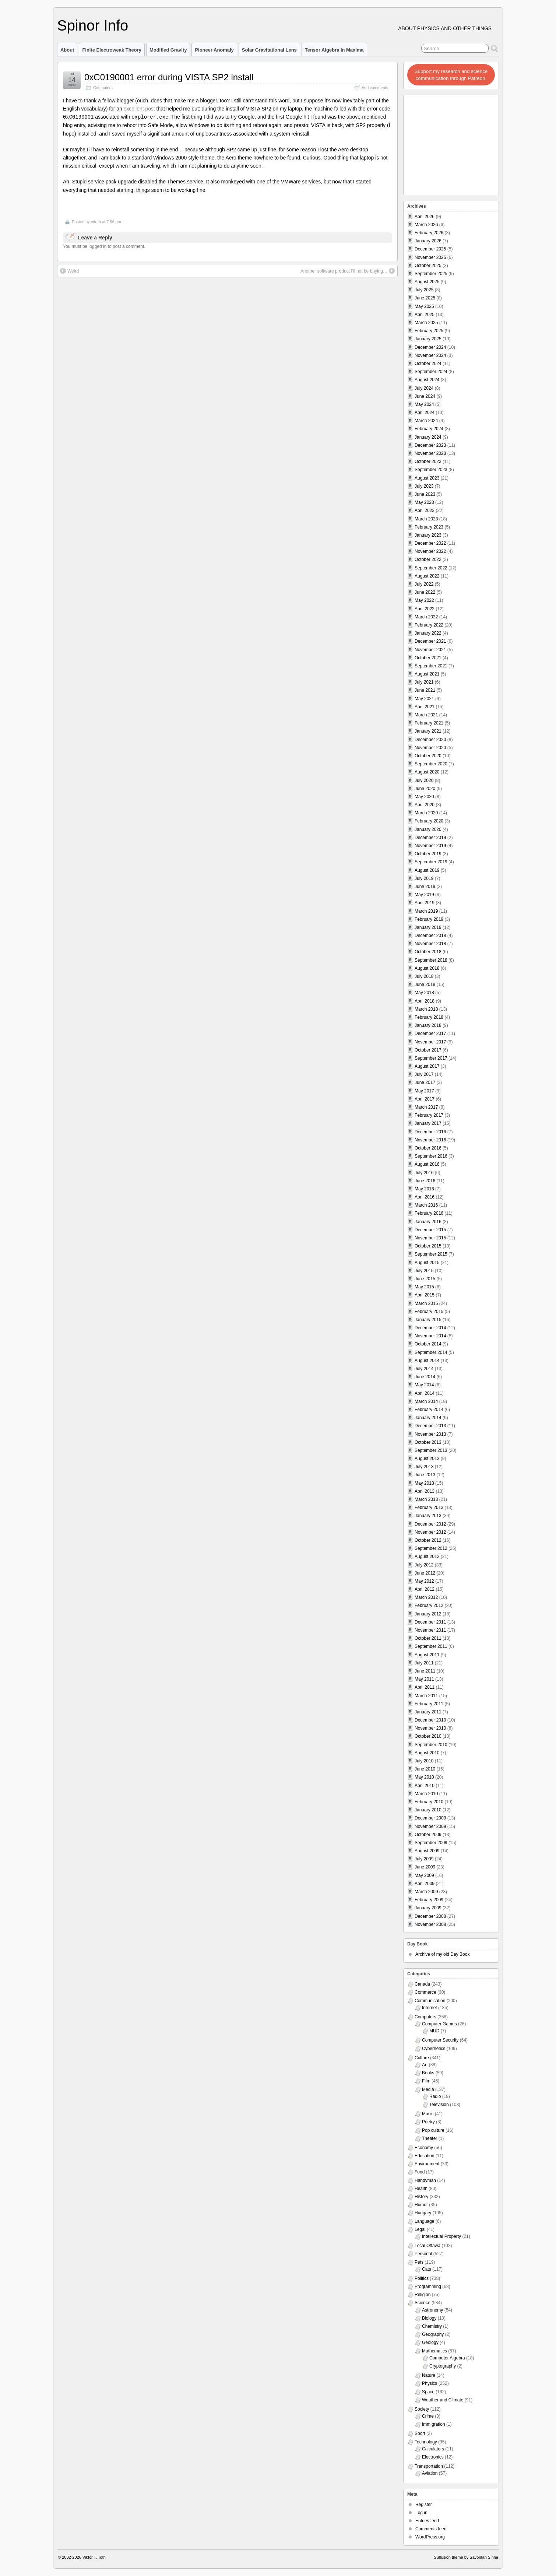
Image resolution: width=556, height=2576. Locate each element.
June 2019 (425, 886)
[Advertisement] (451, 143)
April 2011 (424, 1687)
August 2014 (427, 1360)
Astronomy (432, 2310)
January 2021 (428, 731)
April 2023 (424, 510)
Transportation (429, 2466)
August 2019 (427, 870)
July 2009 (424, 1858)
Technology (426, 2442)
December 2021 (430, 641)
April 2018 (424, 1001)
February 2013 (429, 1507)
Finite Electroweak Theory (111, 50)
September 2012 (431, 1548)
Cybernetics (433, 2048)
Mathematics (434, 2351)
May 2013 (424, 1483)
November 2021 (430, 649)
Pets (419, 2262)
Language (424, 2221)
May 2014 (424, 1384)
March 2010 (426, 1793)
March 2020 (426, 812)
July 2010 (424, 1760)
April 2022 (424, 608)
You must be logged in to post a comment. (104, 246)
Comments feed (431, 2528)
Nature (428, 2375)
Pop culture (433, 2130)
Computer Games (439, 2023)
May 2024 (424, 404)
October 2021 (428, 657)
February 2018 (429, 1017)
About (67, 50)
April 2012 (424, 1589)
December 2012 (430, 1524)
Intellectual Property (441, 2236)
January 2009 (428, 1907)
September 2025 (431, 273)
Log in (421, 2512)
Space (428, 2391)
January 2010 (428, 1809)
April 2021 (424, 706)
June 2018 (425, 984)
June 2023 (425, 494)
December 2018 (430, 935)
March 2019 (426, 911)
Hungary (423, 2212)
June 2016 (425, 1180)
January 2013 (428, 1515)
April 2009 (424, 1883)
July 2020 (424, 780)
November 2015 (430, 1237)
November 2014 (430, 1335)
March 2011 (426, 1695)
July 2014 (424, 1368)
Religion (422, 2294)
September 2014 (431, 1352)
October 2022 (428, 559)
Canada (422, 1984)
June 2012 (425, 1573)
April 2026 (424, 216)
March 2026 (426, 224)
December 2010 (430, 1720)
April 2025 (424, 314)
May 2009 (424, 1875)
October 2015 (428, 1246)
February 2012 (429, 1605)
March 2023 (426, 519)
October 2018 (428, 951)
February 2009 (429, 1899)
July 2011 (424, 1663)
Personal (423, 2253)
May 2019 (424, 894)
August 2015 (427, 1262)
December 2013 (430, 1425)
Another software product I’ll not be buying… (347, 270)
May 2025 (424, 306)
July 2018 (424, 976)
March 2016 (426, 1205)
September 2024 (431, 371)
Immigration (433, 2424)
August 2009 (427, 1850)
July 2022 (424, 584)
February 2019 (429, 919)
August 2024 (427, 379)
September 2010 (431, 1744)
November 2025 (430, 257)
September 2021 (431, 665)
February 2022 (429, 625)
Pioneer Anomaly (214, 50)
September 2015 (431, 1254)
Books (428, 2072)
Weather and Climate (443, 2400)
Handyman (425, 2180)
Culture (422, 2057)
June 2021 (425, 690)
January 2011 (428, 1712)
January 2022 (428, 633)
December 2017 (430, 1033)
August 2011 (427, 1654)
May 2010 (424, 1777)
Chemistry (432, 2326)
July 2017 (424, 1074)
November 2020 (430, 747)
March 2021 (426, 714)
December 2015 (430, 1229)
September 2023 (431, 469)
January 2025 (428, 338)
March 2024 (426, 420)
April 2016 (424, 1197)
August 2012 (427, 1556)
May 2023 (424, 502)
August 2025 (427, 281)
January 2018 (428, 1025)
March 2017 (426, 1107)
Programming (428, 2286)
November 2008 (430, 1924)
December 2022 (430, 543)
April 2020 (424, 804)
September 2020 (431, 763)
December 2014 (430, 1327)
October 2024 (428, 363)
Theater (429, 2138)
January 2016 (428, 1221)
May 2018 (424, 992)
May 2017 (424, 1091)
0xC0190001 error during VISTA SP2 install (169, 77)
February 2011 (429, 1703)
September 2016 (431, 1156)
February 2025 (429, 330)
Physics (429, 2383)
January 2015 (428, 1319)
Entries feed (427, 2520)
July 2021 (424, 682)
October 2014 (428, 1344)
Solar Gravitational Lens (269, 50)
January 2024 (428, 437)
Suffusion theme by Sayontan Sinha (466, 2557)
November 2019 (430, 845)
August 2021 (427, 674)
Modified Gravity (168, 50)
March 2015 (426, 1303)
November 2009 (430, 1826)
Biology (429, 2318)
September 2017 (431, 1058)
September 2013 (431, 1450)
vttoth (96, 221)
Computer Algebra (447, 2358)
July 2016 (424, 1172)
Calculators (433, 2449)
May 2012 (424, 1581)
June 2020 (425, 788)
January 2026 (428, 240)
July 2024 (424, 388)
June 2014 (425, 1376)
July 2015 (424, 1270)
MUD (434, 2030)
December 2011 (430, 1622)
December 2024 (430, 347)
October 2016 (428, 1148)
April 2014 (424, 1393)
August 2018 (427, 968)
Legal (420, 2229)
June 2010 (425, 1769)
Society (422, 2409)
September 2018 (431, 960)
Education (424, 2155)
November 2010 (430, 1728)
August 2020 (427, 772)
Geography (433, 2334)
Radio (435, 2096)
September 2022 (431, 568)
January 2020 (428, 829)
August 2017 (427, 1066)
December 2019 (430, 837)
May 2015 (424, 1286)
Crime (428, 2416)
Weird (69, 270)
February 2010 (429, 1801)
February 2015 (429, 1311)
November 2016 (430, 1140)
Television (439, 2104)
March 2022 (426, 617)
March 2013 (426, 1499)
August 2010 (427, 1752)
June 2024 (425, 396)
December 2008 (430, 1916)
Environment (427, 2163)
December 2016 (430, 1131)
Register (423, 2504)
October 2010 (428, 1736)
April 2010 (424, 1785)
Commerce (425, 1992)
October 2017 (428, 1050)
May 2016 (424, 1189)
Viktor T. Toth (94, 2557)
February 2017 (429, 1115)
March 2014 (426, 1401)
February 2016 (429, 1213)
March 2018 (426, 1009)
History (421, 2196)
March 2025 (426, 322)
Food (420, 2172)
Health (421, 2188)
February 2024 (429, 428)
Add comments (375, 87)
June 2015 (425, 1278)
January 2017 (428, 1123)
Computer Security (440, 2040)
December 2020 (430, 739)
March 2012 (426, 1597)
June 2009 (425, 1867)
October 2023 (428, 461)
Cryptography (442, 2366)
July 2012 (424, 1565)
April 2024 (424, 412)
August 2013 (427, 1458)
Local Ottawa (427, 2245)
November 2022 (430, 551)
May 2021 (424, 698)
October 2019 (428, 853)
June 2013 (425, 1474)
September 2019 (431, 861)
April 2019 (424, 902)
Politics (422, 2278)
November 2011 (430, 1630)
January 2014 (428, 1417)
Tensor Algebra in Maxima (334, 50)
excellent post (139, 109)
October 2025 (428, 265)
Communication (430, 2000)
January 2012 (428, 1614)
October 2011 (428, 1638)
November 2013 (430, 1434)
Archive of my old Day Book (442, 1954)
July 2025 (424, 289)
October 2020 (428, 755)
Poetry (428, 2121)
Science (422, 2302)
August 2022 (427, 576)
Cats (426, 2269)
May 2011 (424, 1679)
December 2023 (430, 445)
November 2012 (430, 1532)
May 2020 (424, 796)
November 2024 (430, 355)
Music (427, 2113)
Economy (424, 2147)
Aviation (429, 2473)
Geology (430, 2342)
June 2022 (425, 592)
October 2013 (428, 1442)
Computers (103, 87)
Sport (420, 2433)
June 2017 (425, 1082)
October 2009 (428, 1834)
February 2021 (429, 723)
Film (426, 2081)
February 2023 (429, 527)
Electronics (433, 2457)
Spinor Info (92, 25)
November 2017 (430, 1042)
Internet (429, 2007)
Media (428, 2089)
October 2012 (428, 1540)
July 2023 (424, 486)
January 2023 (428, 535)
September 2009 (431, 1842)
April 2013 (424, 1491)
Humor (421, 2204)
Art (424, 2064)
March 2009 (426, 1891)
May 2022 (424, 600)
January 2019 (428, 927)
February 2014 (429, 1409)
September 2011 (431, 1646)
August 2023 (427, 478)
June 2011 (425, 1671)
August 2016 (427, 1164)
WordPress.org (430, 2537)
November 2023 (430, 453)
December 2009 (430, 1818)
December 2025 (430, 249)
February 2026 (429, 232)
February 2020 (429, 821)
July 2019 (424, 878)
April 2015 (424, 1295)
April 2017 (424, 1099)
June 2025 (425, 298)
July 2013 (424, 1466)
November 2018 (430, 943)
